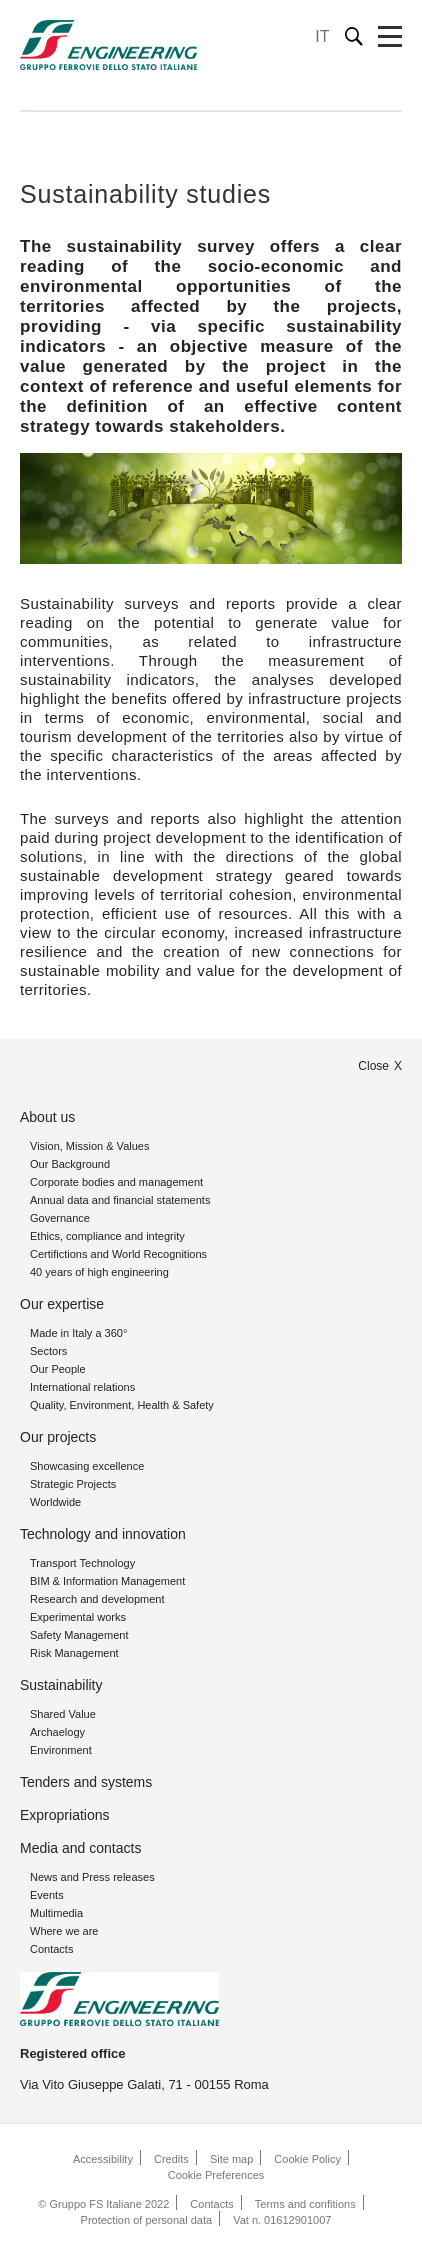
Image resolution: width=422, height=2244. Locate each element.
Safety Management (79, 1635)
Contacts (51, 1949)
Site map (231, 2159)
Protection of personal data (146, 2220)
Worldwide (55, 1502)
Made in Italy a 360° (78, 1333)
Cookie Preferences (216, 2175)
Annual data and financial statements (120, 1200)
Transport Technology (82, 1563)
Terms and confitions (305, 2204)
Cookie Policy (307, 2159)
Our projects (58, 1437)
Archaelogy (57, 1732)
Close (373, 1066)
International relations (82, 1387)
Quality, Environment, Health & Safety (122, 1405)
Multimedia (56, 1913)
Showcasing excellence (87, 1466)
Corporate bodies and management (116, 1182)
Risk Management (74, 1653)
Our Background (70, 1164)
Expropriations (65, 1815)
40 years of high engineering (99, 1272)
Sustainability (61, 1685)
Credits (171, 2159)
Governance (60, 1218)
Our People (58, 1369)
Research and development (97, 1599)
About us (47, 1117)
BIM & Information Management (107, 1581)
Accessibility (103, 2159)
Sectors (48, 1351)
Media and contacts (80, 1848)
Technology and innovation (103, 1534)
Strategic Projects (73, 1484)
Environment (61, 1750)
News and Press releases (92, 1877)
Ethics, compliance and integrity (107, 1236)
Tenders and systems (86, 1782)
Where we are (64, 1931)
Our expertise (62, 1304)
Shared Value (63, 1714)
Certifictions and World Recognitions (118, 1254)
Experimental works (78, 1617)
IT (322, 36)
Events (47, 1895)
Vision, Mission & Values (89, 1146)
